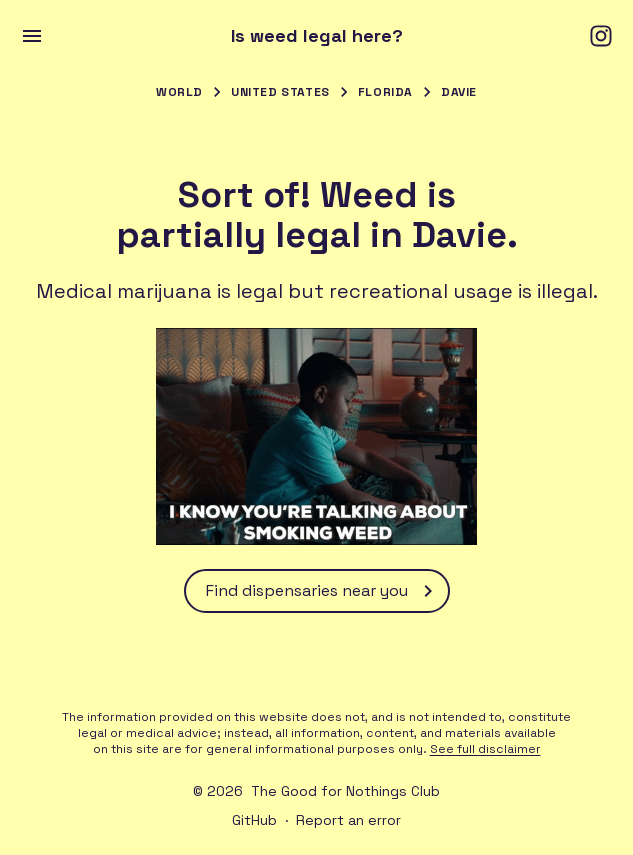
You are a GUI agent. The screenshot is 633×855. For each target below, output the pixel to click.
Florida (385, 92)
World (179, 92)
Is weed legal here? (317, 36)
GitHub (254, 820)
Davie (459, 92)
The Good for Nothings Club (345, 791)
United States (280, 92)
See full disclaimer (485, 749)
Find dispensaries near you (323, 591)
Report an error (348, 820)
